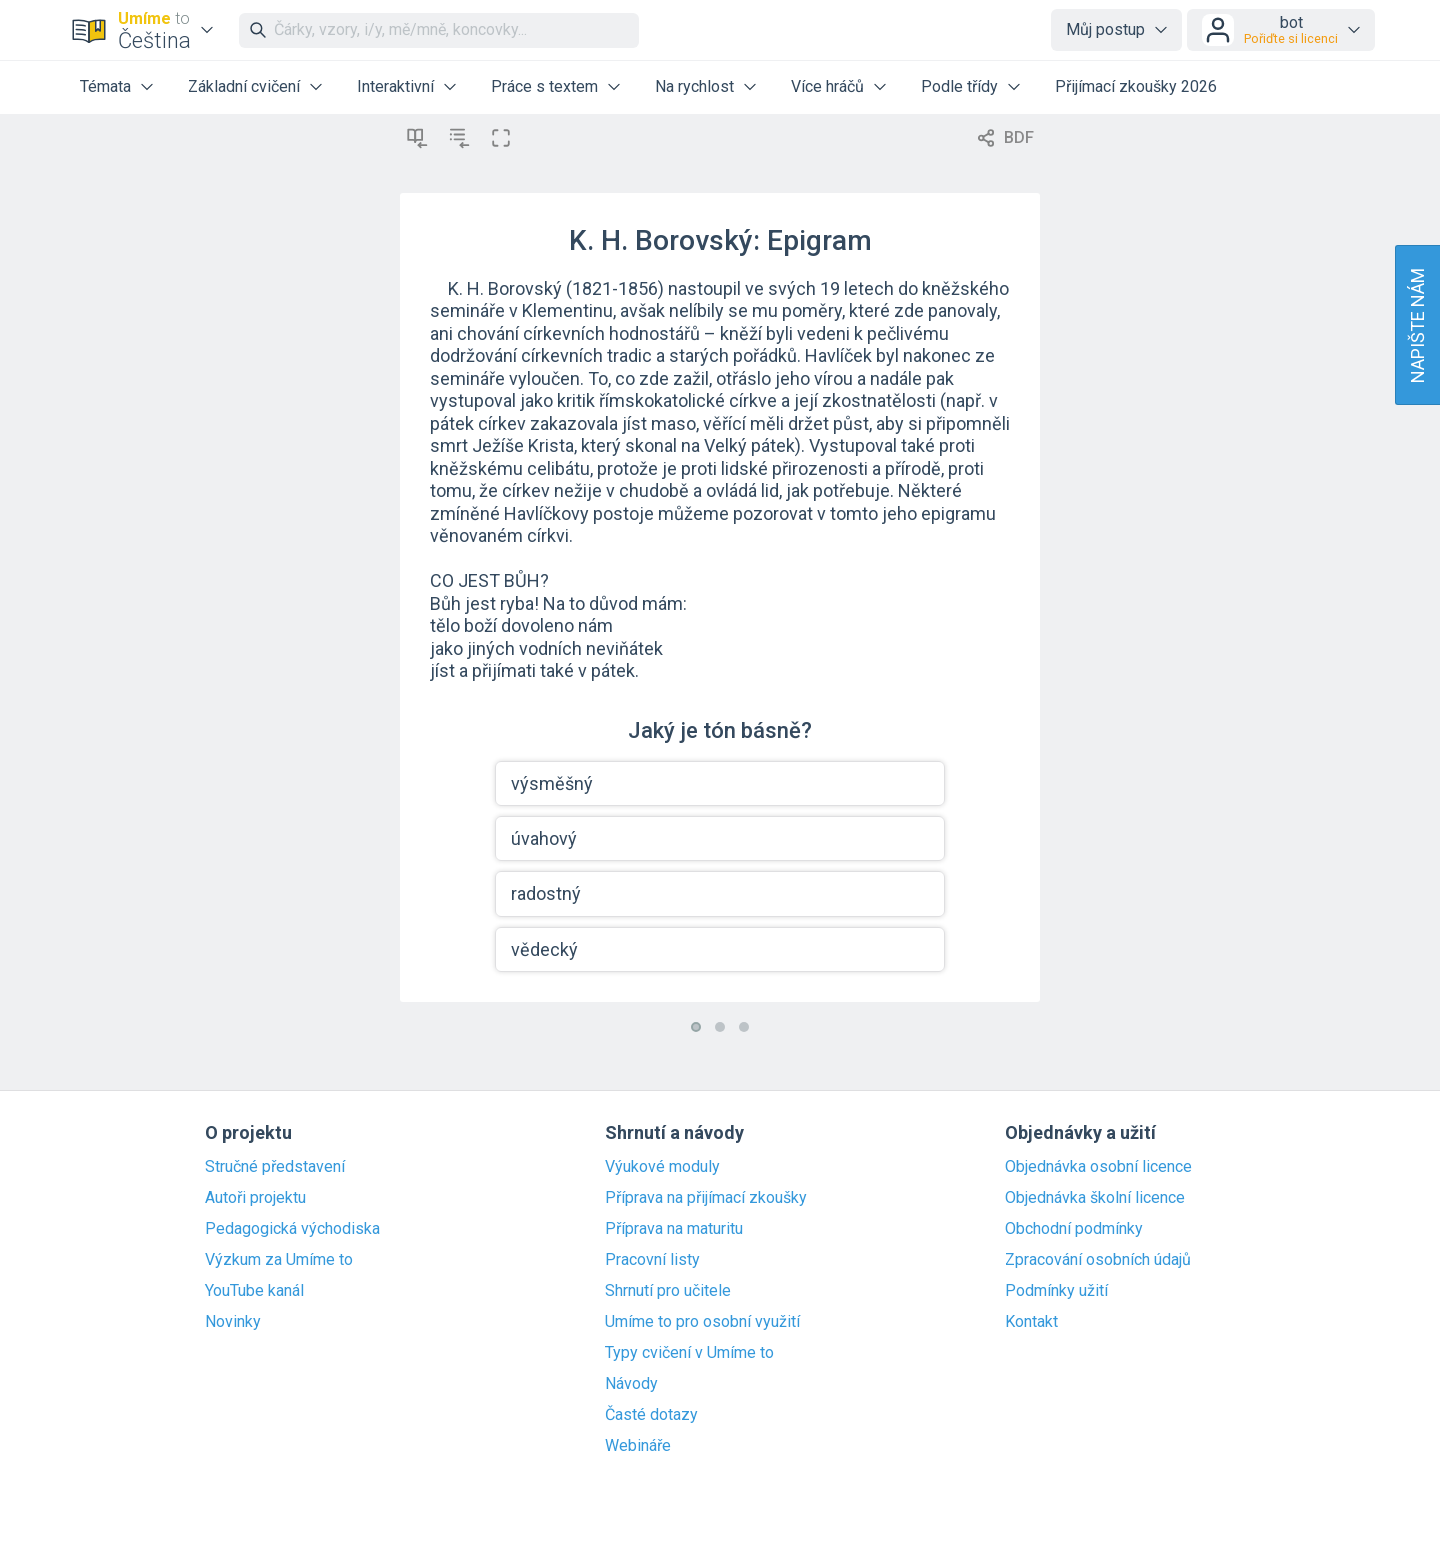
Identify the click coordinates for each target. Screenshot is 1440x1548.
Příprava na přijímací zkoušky (706, 1198)
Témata (105, 86)
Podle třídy (959, 86)
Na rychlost (694, 86)
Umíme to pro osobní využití (702, 1322)
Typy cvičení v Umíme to (689, 1353)
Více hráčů (827, 86)
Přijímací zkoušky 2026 (1136, 86)
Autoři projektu (255, 1198)
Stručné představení (275, 1167)
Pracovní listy (652, 1260)
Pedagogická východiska (292, 1229)
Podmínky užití (1056, 1291)
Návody (631, 1384)
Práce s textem (544, 86)
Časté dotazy (651, 1415)
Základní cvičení (244, 86)
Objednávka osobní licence (1098, 1167)
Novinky (233, 1322)
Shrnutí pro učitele (668, 1291)
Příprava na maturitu (674, 1229)
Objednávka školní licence (1095, 1198)
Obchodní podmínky (1074, 1229)
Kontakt (1031, 1322)
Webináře (638, 1446)
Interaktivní (395, 86)
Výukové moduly (662, 1167)
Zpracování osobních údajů (1098, 1260)
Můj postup (1105, 29)
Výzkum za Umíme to (279, 1260)
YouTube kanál (254, 1291)
